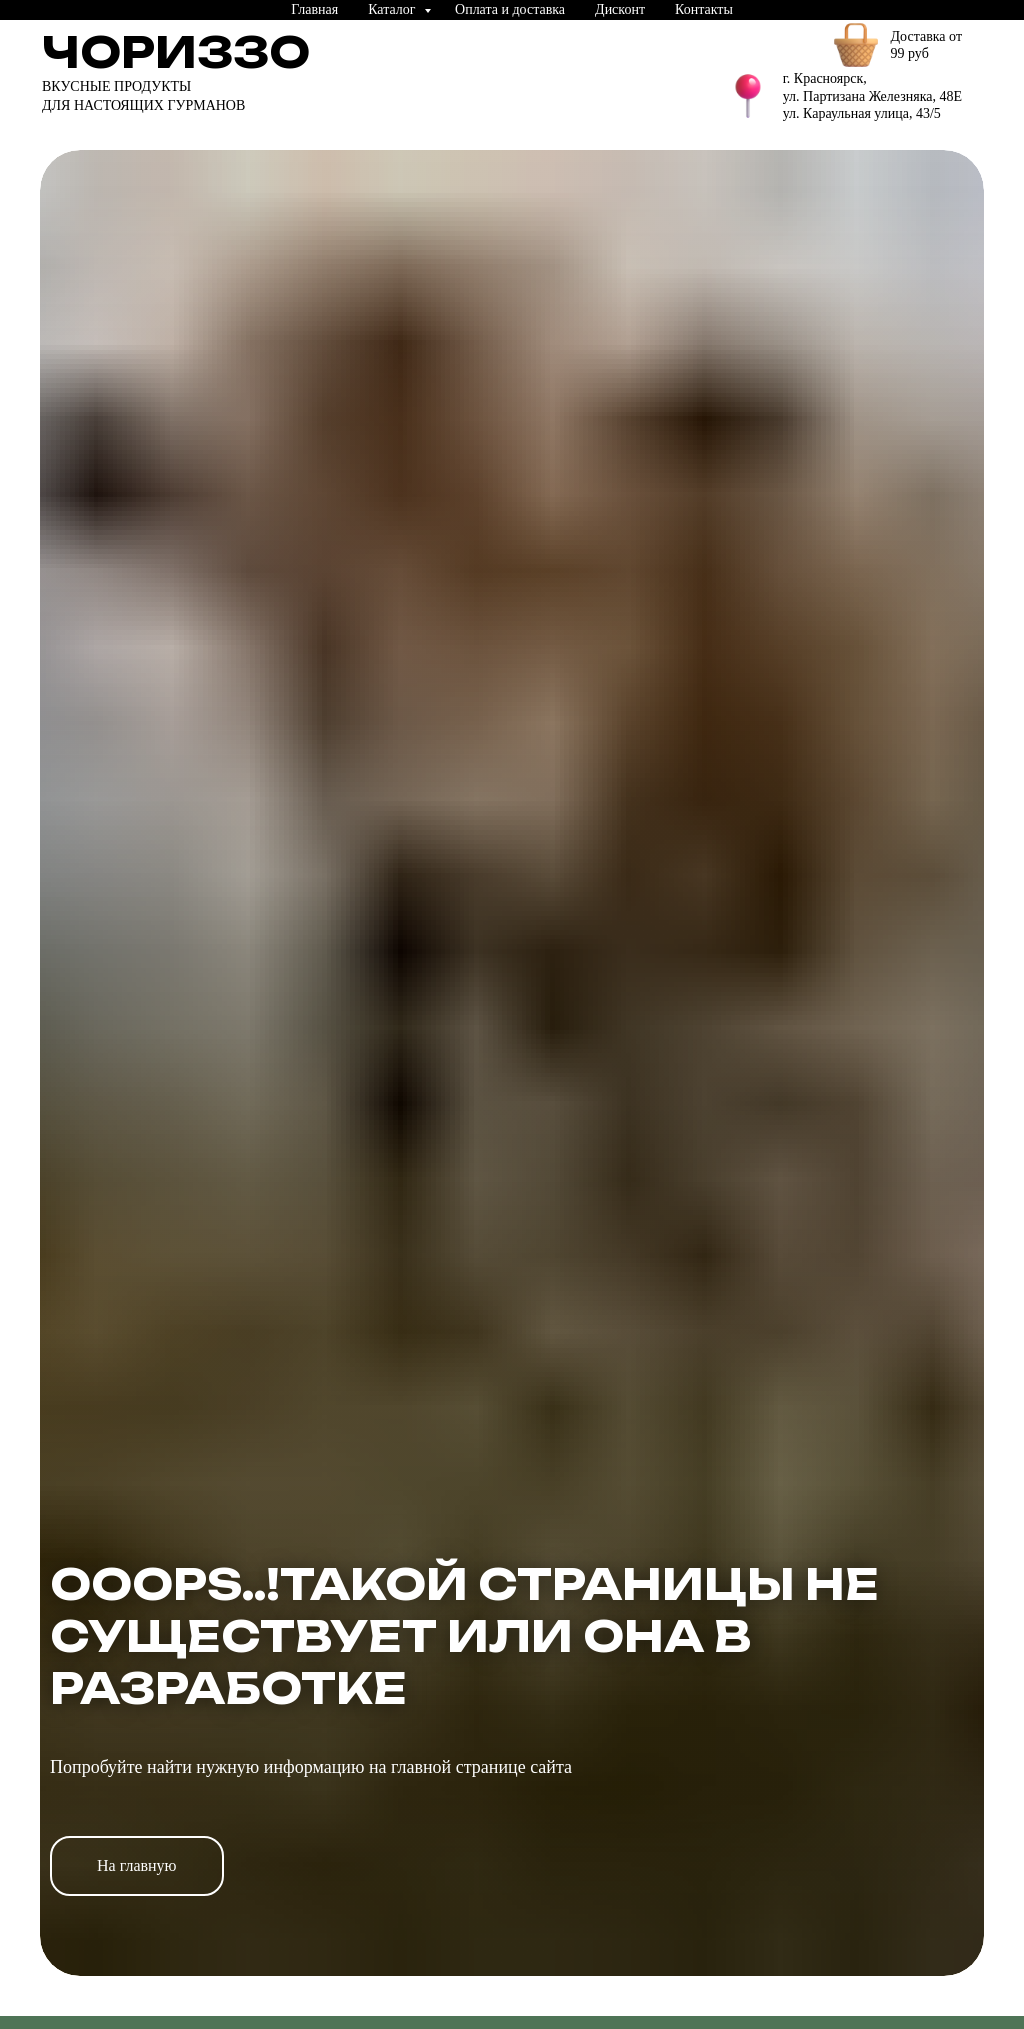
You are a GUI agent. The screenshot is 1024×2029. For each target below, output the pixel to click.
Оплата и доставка (510, 9)
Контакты (704, 9)
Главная (314, 9)
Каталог (393, 9)
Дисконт (620, 9)
